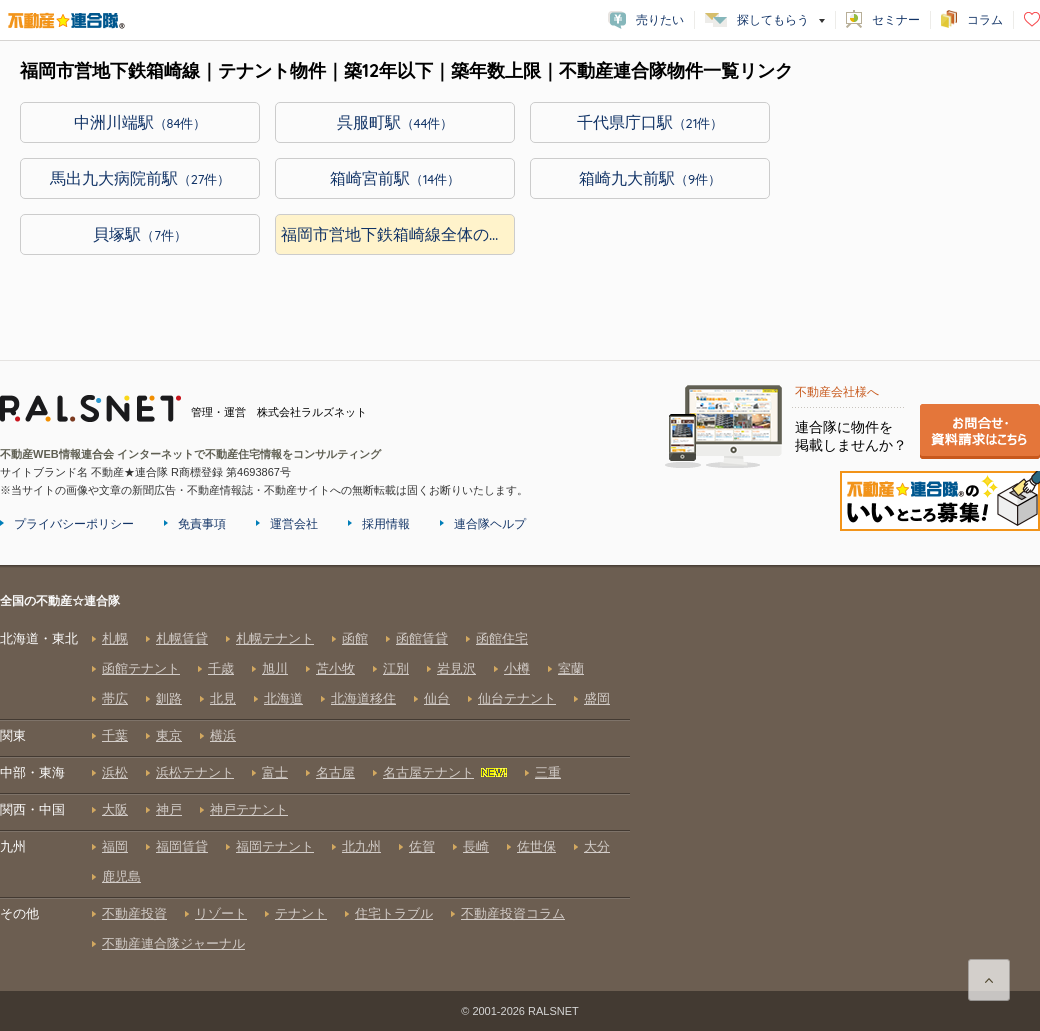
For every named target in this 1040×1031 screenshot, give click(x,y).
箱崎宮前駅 (395, 178)
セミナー (896, 20)
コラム (985, 20)
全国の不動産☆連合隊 (315, 791)
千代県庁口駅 (650, 122)
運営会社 (294, 524)
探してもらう (773, 20)
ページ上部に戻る (989, 980)
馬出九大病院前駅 (140, 178)
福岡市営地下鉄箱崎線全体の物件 (398, 234)
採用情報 (386, 524)
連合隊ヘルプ (490, 524)
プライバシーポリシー (74, 524)
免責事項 (202, 524)
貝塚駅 (140, 234)
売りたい (660, 20)
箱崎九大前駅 (650, 178)
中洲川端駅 (140, 122)
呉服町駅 (395, 122)
